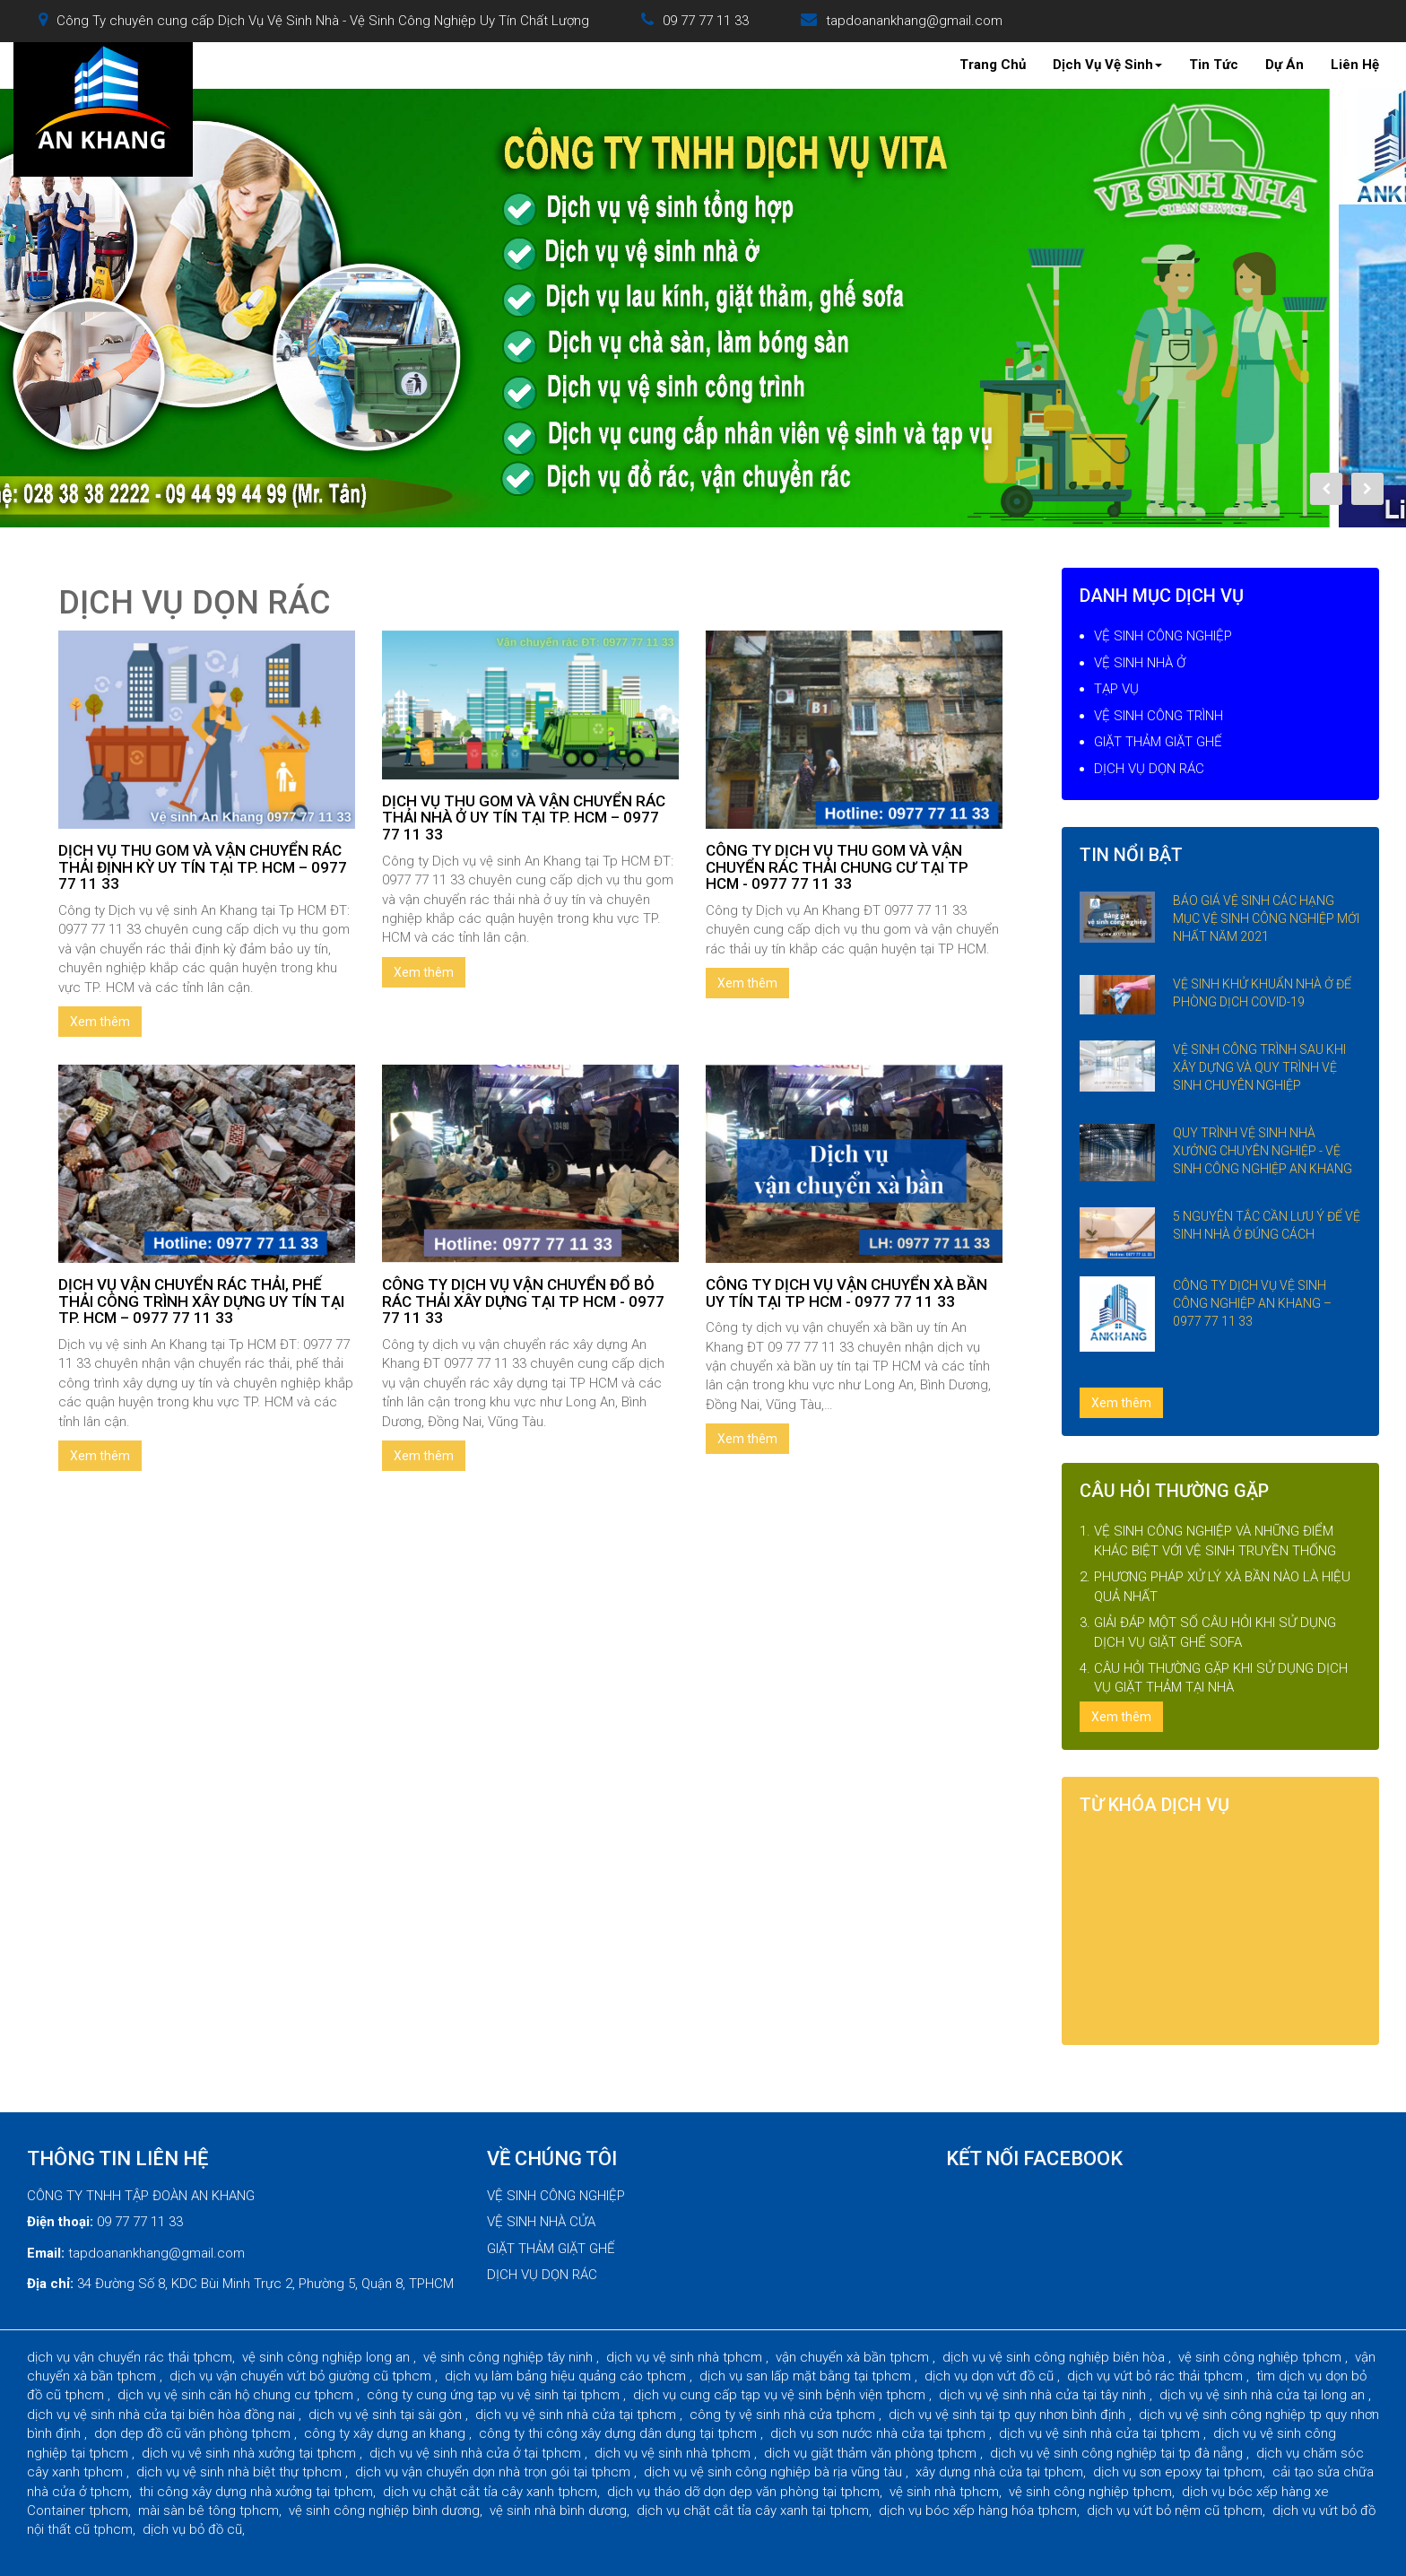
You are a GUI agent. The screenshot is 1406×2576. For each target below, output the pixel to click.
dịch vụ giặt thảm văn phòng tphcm (872, 2453)
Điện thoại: (60, 2222)
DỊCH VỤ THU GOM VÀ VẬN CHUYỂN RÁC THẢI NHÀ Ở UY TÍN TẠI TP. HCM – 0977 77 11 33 (523, 817)
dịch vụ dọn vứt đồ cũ (990, 2376)
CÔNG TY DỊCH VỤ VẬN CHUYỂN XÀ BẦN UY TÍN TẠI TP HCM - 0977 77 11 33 (846, 1292)
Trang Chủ (992, 65)
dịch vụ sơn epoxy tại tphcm (1178, 2472)
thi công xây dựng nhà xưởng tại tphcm (256, 2492)
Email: (46, 2253)
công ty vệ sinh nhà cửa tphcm (784, 2414)
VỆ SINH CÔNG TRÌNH (1158, 716)
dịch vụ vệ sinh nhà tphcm (686, 2357)
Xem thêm (100, 1021)
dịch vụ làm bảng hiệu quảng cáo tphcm (567, 2376)
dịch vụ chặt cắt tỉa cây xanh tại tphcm (753, 2510)
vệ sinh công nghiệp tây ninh (509, 2357)
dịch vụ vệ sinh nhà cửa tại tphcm (577, 2414)
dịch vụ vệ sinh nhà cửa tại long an (1263, 2395)
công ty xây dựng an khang (386, 2433)
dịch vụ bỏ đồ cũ (192, 2529)
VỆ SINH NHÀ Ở (1139, 663)
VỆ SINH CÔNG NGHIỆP (1163, 636)
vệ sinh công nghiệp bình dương (384, 2510)
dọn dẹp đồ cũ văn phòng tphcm (194, 2433)
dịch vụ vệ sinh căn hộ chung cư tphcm (237, 2395)
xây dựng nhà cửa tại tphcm (999, 2472)
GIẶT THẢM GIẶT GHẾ (1158, 742)
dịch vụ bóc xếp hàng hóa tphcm (978, 2510)
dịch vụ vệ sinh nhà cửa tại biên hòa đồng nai (163, 2414)
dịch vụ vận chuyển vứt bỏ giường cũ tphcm (302, 2376)
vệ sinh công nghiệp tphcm (1261, 2357)
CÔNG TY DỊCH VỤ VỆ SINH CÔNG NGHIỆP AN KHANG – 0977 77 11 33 (1252, 1303)
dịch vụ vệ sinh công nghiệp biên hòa (1055, 2357)
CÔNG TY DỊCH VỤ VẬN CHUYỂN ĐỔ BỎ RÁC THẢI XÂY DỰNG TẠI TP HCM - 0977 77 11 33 (523, 1301)
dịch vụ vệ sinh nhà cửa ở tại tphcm (477, 2453)
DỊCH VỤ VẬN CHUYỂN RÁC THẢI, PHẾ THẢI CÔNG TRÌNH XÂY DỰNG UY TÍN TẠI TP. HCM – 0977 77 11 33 (201, 1301)
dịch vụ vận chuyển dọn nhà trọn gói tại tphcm (494, 2472)
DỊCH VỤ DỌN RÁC (1149, 769)
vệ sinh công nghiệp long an (327, 2357)
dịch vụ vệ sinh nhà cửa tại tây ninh (1044, 2395)
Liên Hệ (1355, 65)
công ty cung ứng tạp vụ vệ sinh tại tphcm (495, 2395)
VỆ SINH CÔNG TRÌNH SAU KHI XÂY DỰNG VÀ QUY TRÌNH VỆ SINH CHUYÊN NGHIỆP (1259, 1067)
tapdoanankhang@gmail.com (914, 21)
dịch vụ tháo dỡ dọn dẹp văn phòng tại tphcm (743, 2492)
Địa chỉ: (50, 2284)
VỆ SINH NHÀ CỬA (541, 2222)
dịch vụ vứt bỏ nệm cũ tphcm (1175, 2510)
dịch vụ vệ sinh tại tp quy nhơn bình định (1009, 2414)
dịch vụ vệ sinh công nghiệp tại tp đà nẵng (1118, 2453)
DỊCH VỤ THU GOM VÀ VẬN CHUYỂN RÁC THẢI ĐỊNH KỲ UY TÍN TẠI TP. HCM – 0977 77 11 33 (202, 866)
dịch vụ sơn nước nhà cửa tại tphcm (879, 2433)
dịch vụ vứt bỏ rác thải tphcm (1156, 2376)
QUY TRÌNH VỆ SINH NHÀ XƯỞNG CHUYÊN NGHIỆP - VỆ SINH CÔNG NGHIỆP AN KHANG (1262, 1151)
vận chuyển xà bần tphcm (854, 2357)
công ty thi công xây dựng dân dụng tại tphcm (619, 2433)
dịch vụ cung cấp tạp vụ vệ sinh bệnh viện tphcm (781, 2395)
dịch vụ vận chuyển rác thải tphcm (129, 2357)
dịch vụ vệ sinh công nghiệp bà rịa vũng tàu (775, 2472)
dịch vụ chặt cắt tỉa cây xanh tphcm (490, 2492)
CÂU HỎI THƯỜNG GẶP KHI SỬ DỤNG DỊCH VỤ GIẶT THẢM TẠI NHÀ (1221, 1677)
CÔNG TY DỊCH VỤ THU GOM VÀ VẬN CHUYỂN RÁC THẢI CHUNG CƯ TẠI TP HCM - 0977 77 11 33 (837, 866)
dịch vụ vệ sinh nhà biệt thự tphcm (240, 2472)
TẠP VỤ (1116, 689)
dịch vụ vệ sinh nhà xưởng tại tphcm (251, 2453)
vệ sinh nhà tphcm (944, 2492)
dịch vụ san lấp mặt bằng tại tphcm (807, 2376)
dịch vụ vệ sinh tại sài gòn (386, 2414)
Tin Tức (1213, 65)
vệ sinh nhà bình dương (558, 2510)
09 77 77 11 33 (706, 21)
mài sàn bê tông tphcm (208, 2510)
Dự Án (1284, 65)
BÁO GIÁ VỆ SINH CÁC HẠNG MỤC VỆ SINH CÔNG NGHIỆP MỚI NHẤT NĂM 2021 (1266, 918)
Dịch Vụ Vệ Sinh (1107, 65)
